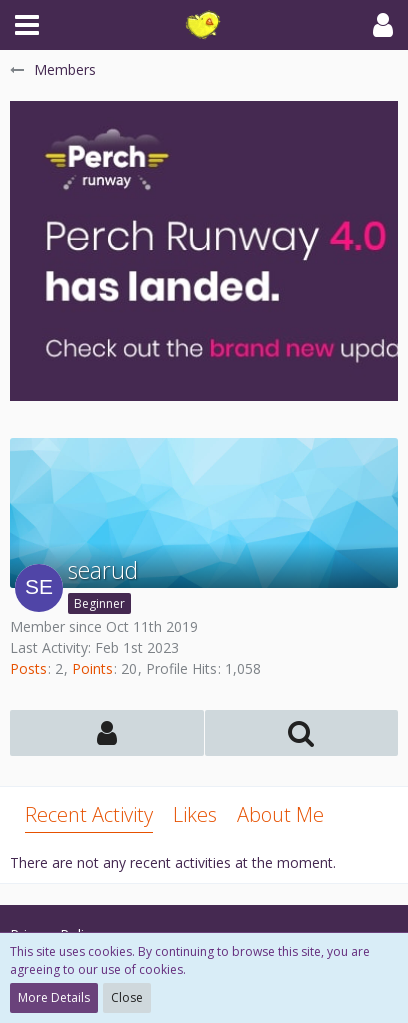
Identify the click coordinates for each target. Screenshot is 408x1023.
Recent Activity (89, 814)
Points (92, 668)
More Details (54, 997)
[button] (27, 25)
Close (127, 997)
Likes (195, 814)
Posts (28, 668)
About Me (280, 814)
